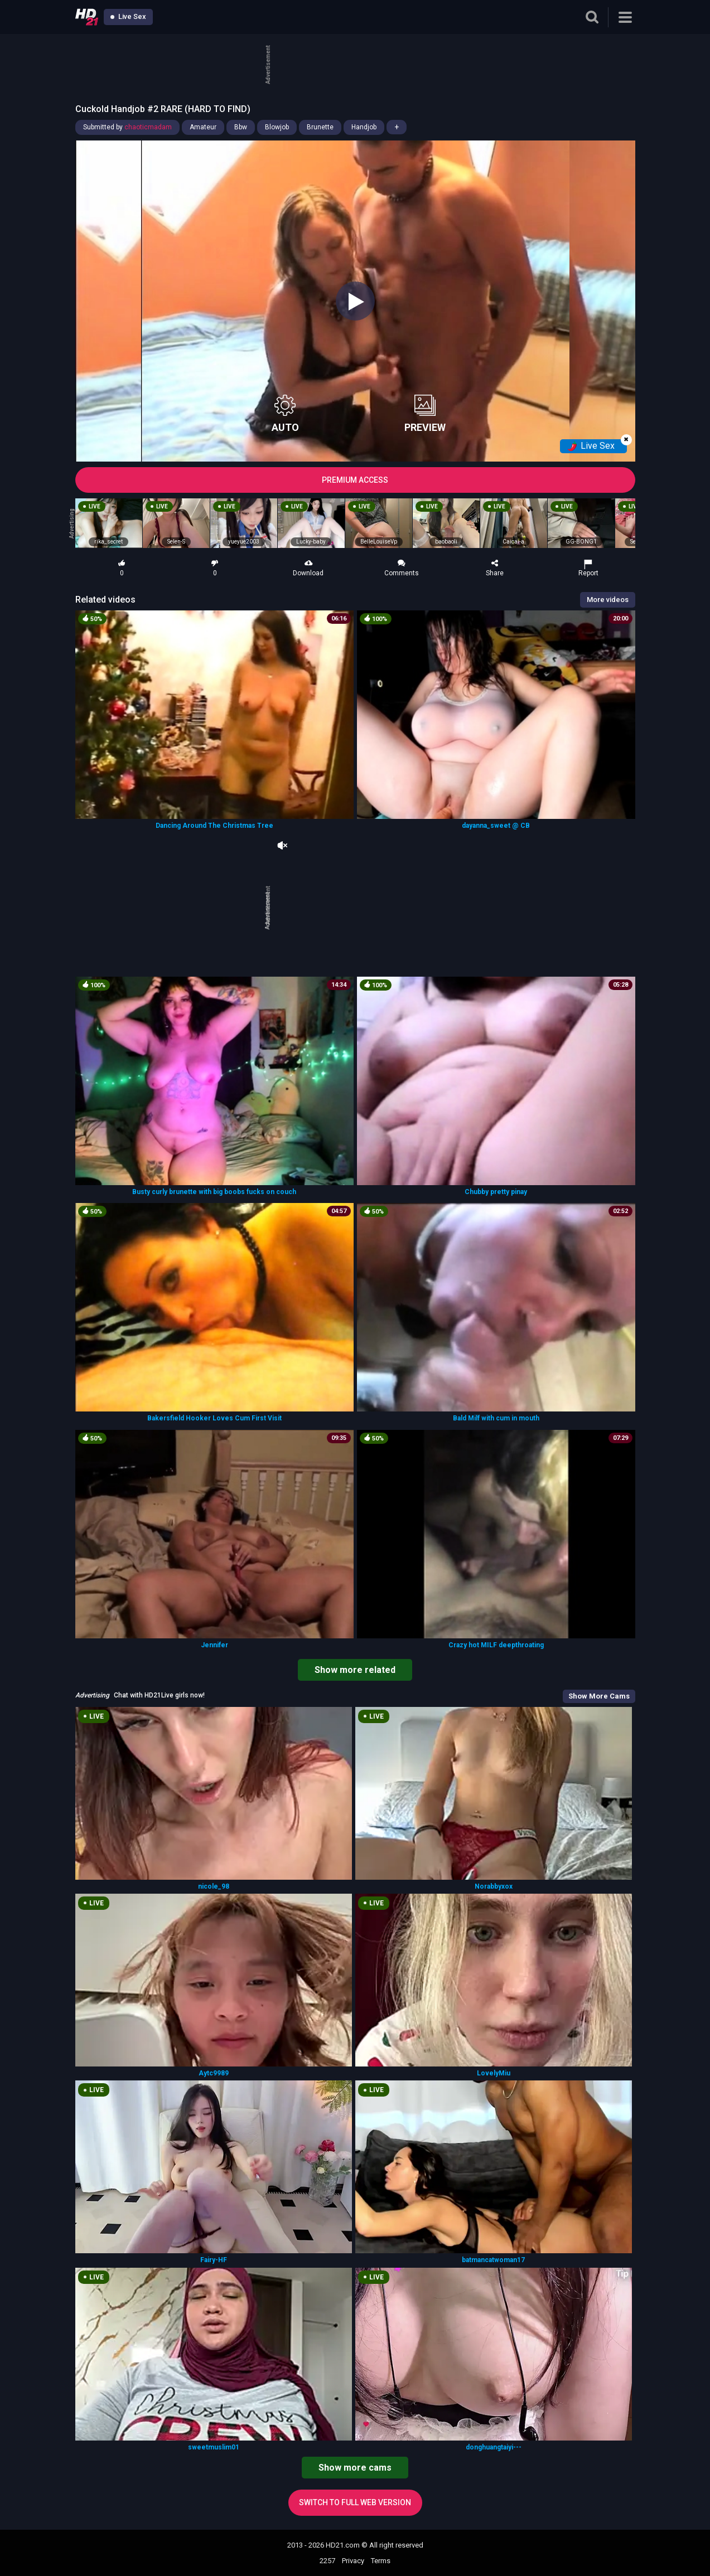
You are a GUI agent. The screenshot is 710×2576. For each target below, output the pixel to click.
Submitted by (127, 127)
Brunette (320, 127)
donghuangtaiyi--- (493, 2447)
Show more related (355, 1670)
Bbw (240, 127)
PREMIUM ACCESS (355, 480)
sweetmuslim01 (213, 2447)
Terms (380, 2560)
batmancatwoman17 (493, 2260)
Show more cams (355, 2467)
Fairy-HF (213, 2260)
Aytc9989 (214, 2073)
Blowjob (277, 127)
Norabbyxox (494, 1886)
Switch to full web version (355, 2502)
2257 (327, 2560)
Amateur (203, 127)
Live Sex (128, 16)
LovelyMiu (493, 2073)
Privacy (353, 2560)
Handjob (363, 127)
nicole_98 (213, 1886)
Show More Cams (599, 1696)
